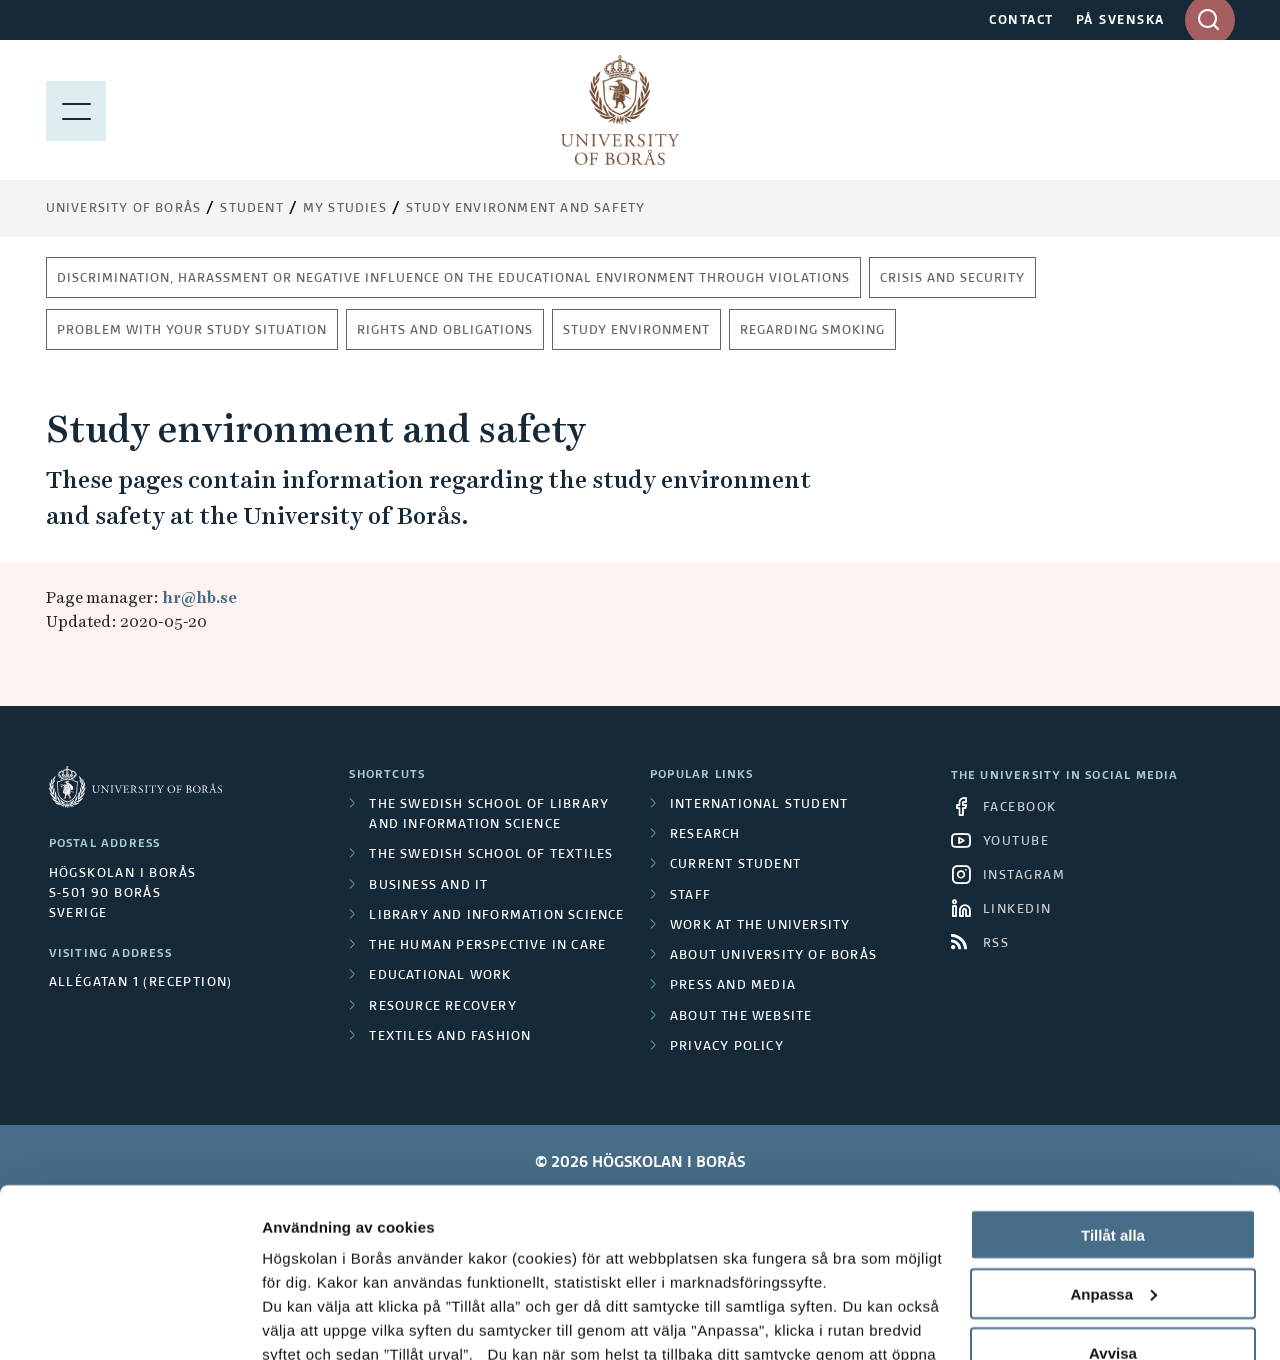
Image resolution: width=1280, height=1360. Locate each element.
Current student (735, 865)
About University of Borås (773, 956)
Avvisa (1113, 1194)
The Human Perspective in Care (487, 946)
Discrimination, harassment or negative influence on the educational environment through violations (453, 279)
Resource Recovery (442, 1007)
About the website (741, 1017)
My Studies (345, 209)
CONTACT (1021, 21)
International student (759, 805)
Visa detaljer (306, 1320)
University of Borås (124, 209)
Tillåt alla (1113, 1076)
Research (705, 835)
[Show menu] (76, 110)
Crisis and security (952, 279)
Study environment (636, 331)
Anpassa (1113, 1135)
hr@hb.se (199, 597)
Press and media (733, 986)
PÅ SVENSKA (1120, 21)
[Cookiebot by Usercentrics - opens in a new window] (129, 1321)
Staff (690, 896)
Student (251, 209)
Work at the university (760, 926)
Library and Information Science (496, 916)
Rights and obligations (445, 331)
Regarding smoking (812, 331)
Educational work (440, 976)
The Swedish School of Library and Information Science (489, 815)
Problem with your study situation (192, 331)
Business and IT (428, 886)
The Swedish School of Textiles (491, 855)
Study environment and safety (526, 209)
